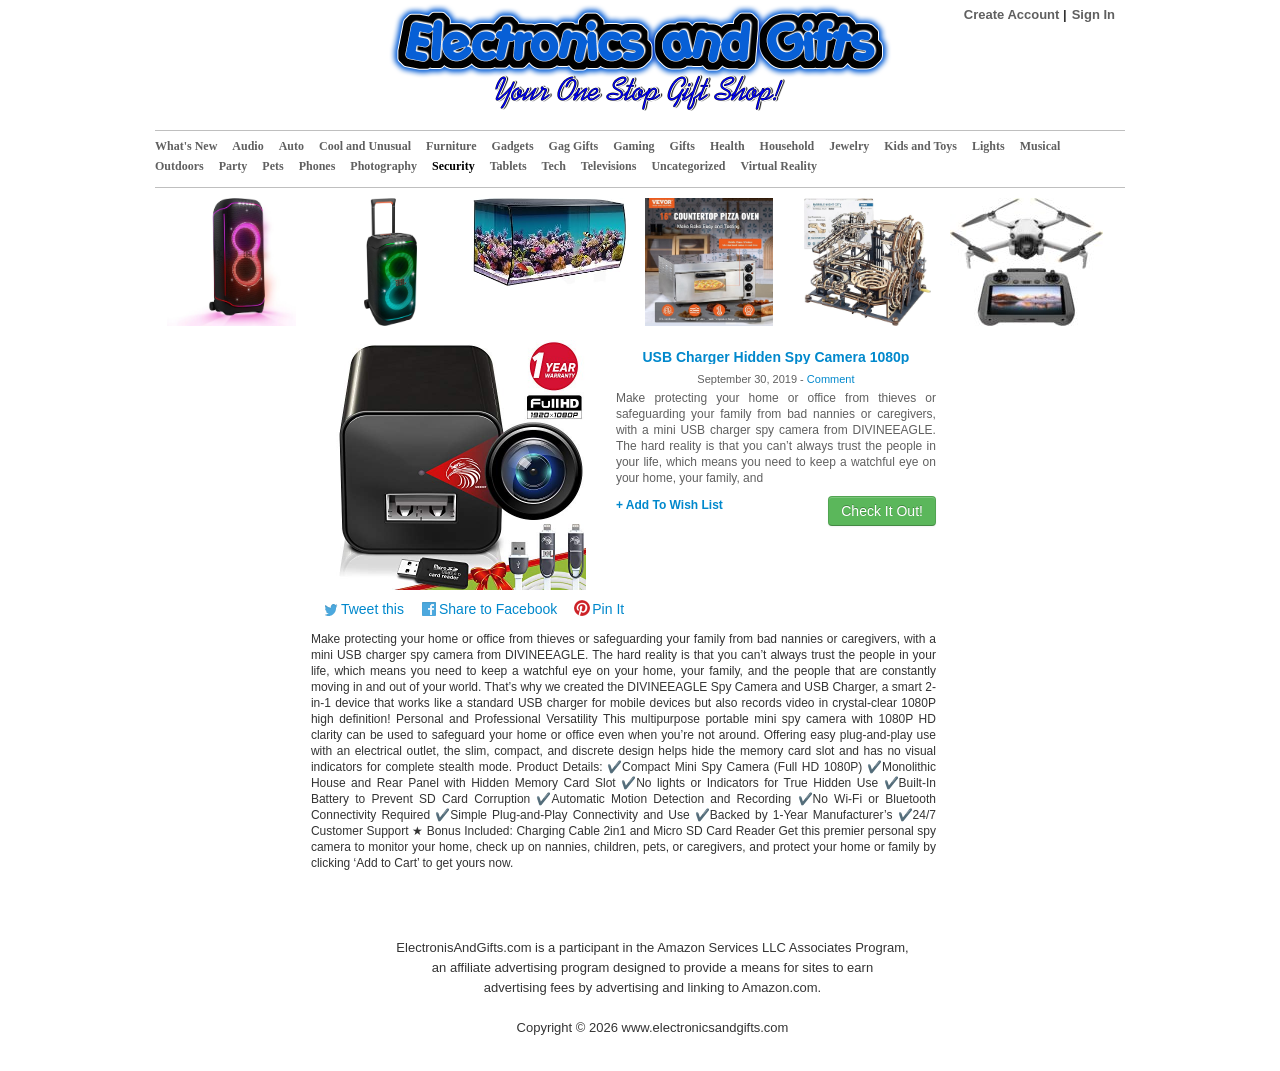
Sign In (1093, 14)
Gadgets (513, 146)
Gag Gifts (574, 146)
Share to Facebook (498, 609)
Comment (831, 379)
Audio (247, 146)
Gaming (633, 146)
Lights (988, 146)
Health (727, 146)
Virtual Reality (778, 166)
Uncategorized (688, 166)
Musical (1040, 146)
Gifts (682, 146)
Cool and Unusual (365, 146)
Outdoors (179, 166)
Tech (554, 166)
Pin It (608, 609)
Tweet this (372, 609)
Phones (317, 166)
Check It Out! (882, 511)
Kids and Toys (920, 146)
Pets (272, 166)
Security (453, 166)
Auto (291, 146)
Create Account (1012, 14)
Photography (383, 166)
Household (787, 146)
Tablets (508, 166)
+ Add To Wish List (669, 505)
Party (233, 166)
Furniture (451, 146)
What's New (186, 146)
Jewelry (849, 146)
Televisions (609, 166)
